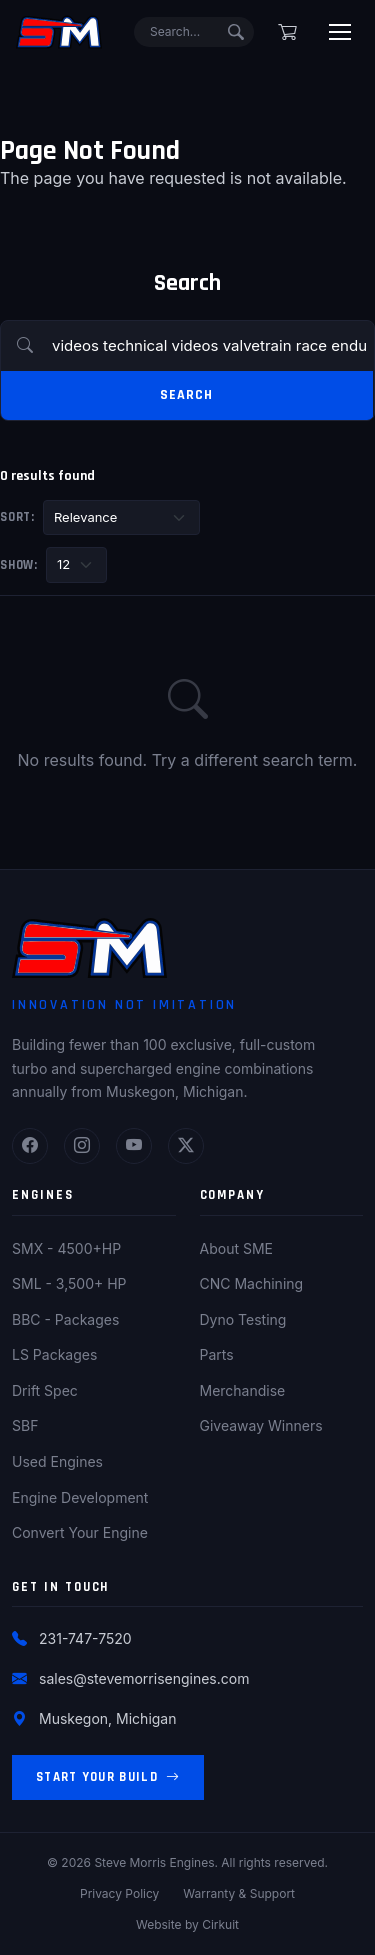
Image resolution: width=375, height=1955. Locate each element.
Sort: (17, 517)
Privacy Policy (119, 1893)
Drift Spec (45, 1390)
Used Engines (57, 1461)
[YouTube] (134, 1146)
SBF (25, 1425)
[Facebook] (30, 1146)
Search (186, 395)
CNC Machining (252, 1283)
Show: (19, 565)
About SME (236, 1248)
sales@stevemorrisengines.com (144, 1678)
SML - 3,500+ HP (69, 1283)
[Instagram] (82, 1146)
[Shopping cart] (287, 32)
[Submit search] (236, 32)
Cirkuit (220, 1924)
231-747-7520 (85, 1638)
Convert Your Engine (80, 1532)
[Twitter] (186, 1146)
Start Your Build (108, 1777)
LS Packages (54, 1354)
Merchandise (243, 1390)
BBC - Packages (65, 1319)
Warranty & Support (239, 1893)
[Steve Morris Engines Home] (59, 32)
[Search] (194, 32)
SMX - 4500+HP (66, 1248)
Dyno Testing (243, 1319)
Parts (217, 1354)
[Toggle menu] (340, 32)
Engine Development (80, 1497)
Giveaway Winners (261, 1425)
